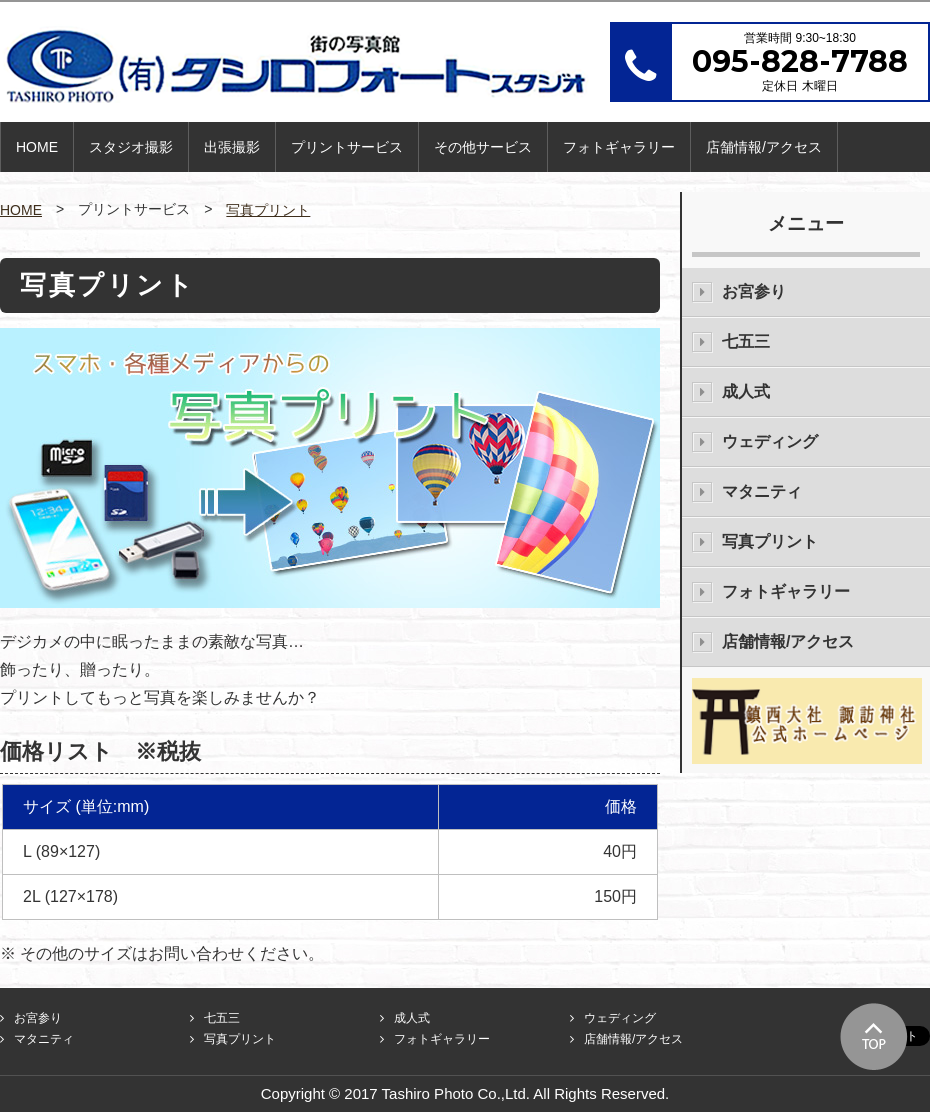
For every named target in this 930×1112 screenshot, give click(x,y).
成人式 (746, 391)
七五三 (746, 341)
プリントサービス (347, 147)
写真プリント (268, 210)
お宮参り (754, 291)
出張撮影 (232, 147)
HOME (37, 147)
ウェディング (770, 441)
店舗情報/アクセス (764, 147)
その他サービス (483, 147)
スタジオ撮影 (131, 147)
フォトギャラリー (619, 147)
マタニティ (762, 491)
